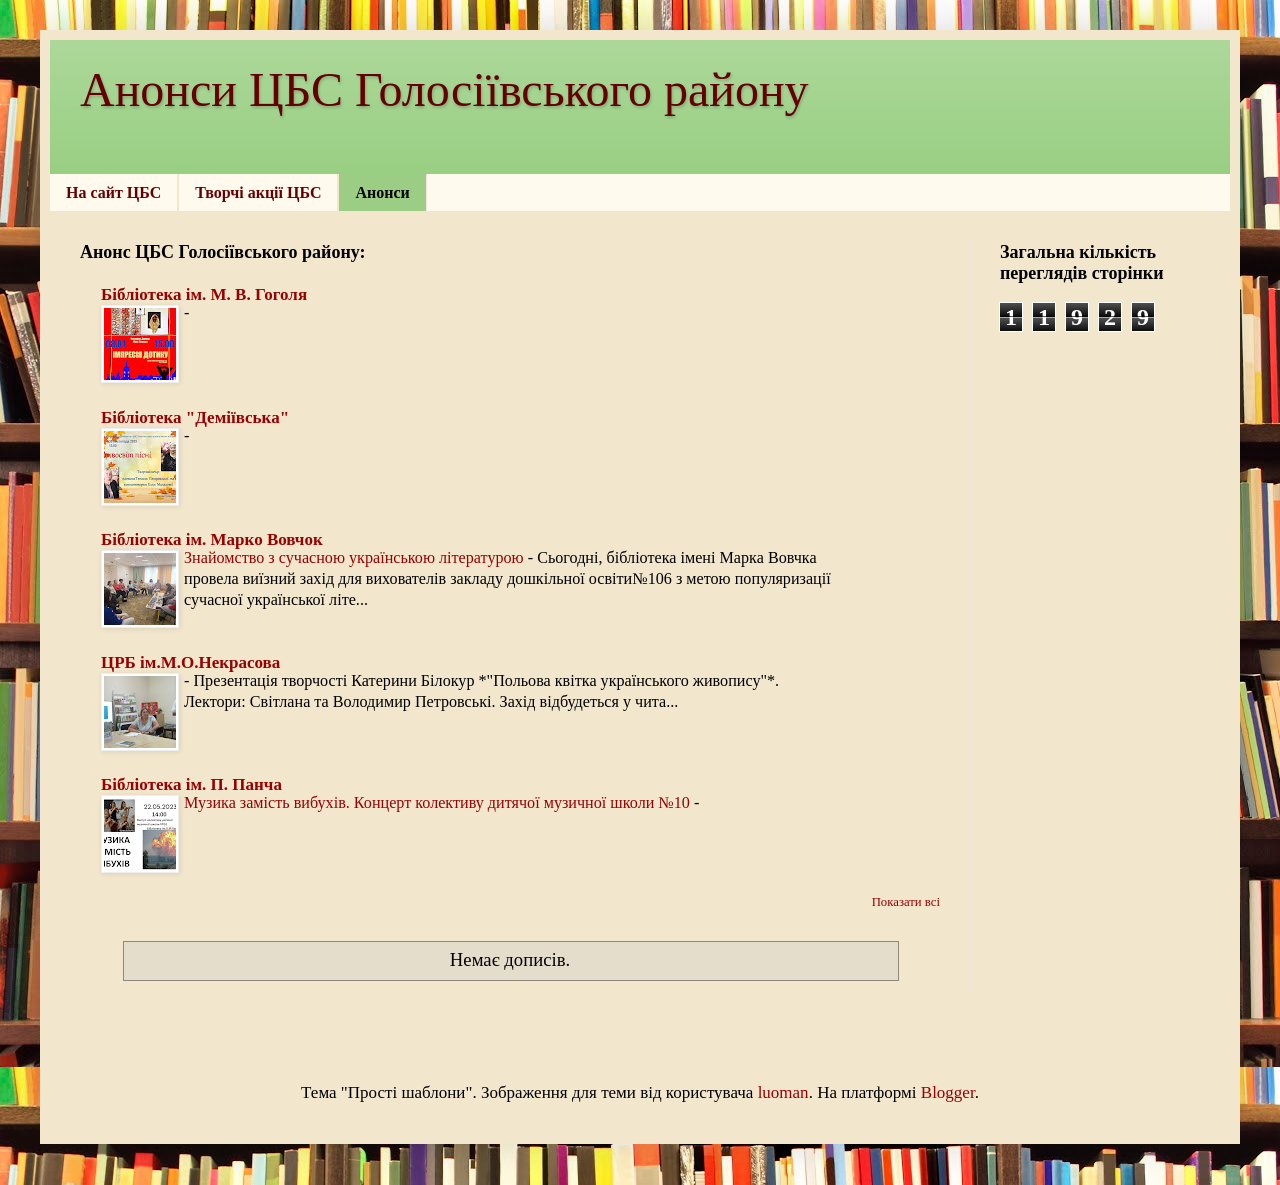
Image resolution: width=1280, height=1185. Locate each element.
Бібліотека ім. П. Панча (191, 784)
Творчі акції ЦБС (258, 192)
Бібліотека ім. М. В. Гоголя (204, 294)
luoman (783, 1092)
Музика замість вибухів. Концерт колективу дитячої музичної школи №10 (439, 802)
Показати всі (906, 902)
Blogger (948, 1092)
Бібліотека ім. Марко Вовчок (212, 539)
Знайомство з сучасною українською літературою (356, 557)
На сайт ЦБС (113, 192)
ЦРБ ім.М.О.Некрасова (190, 662)
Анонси (382, 192)
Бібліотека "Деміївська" (195, 417)
